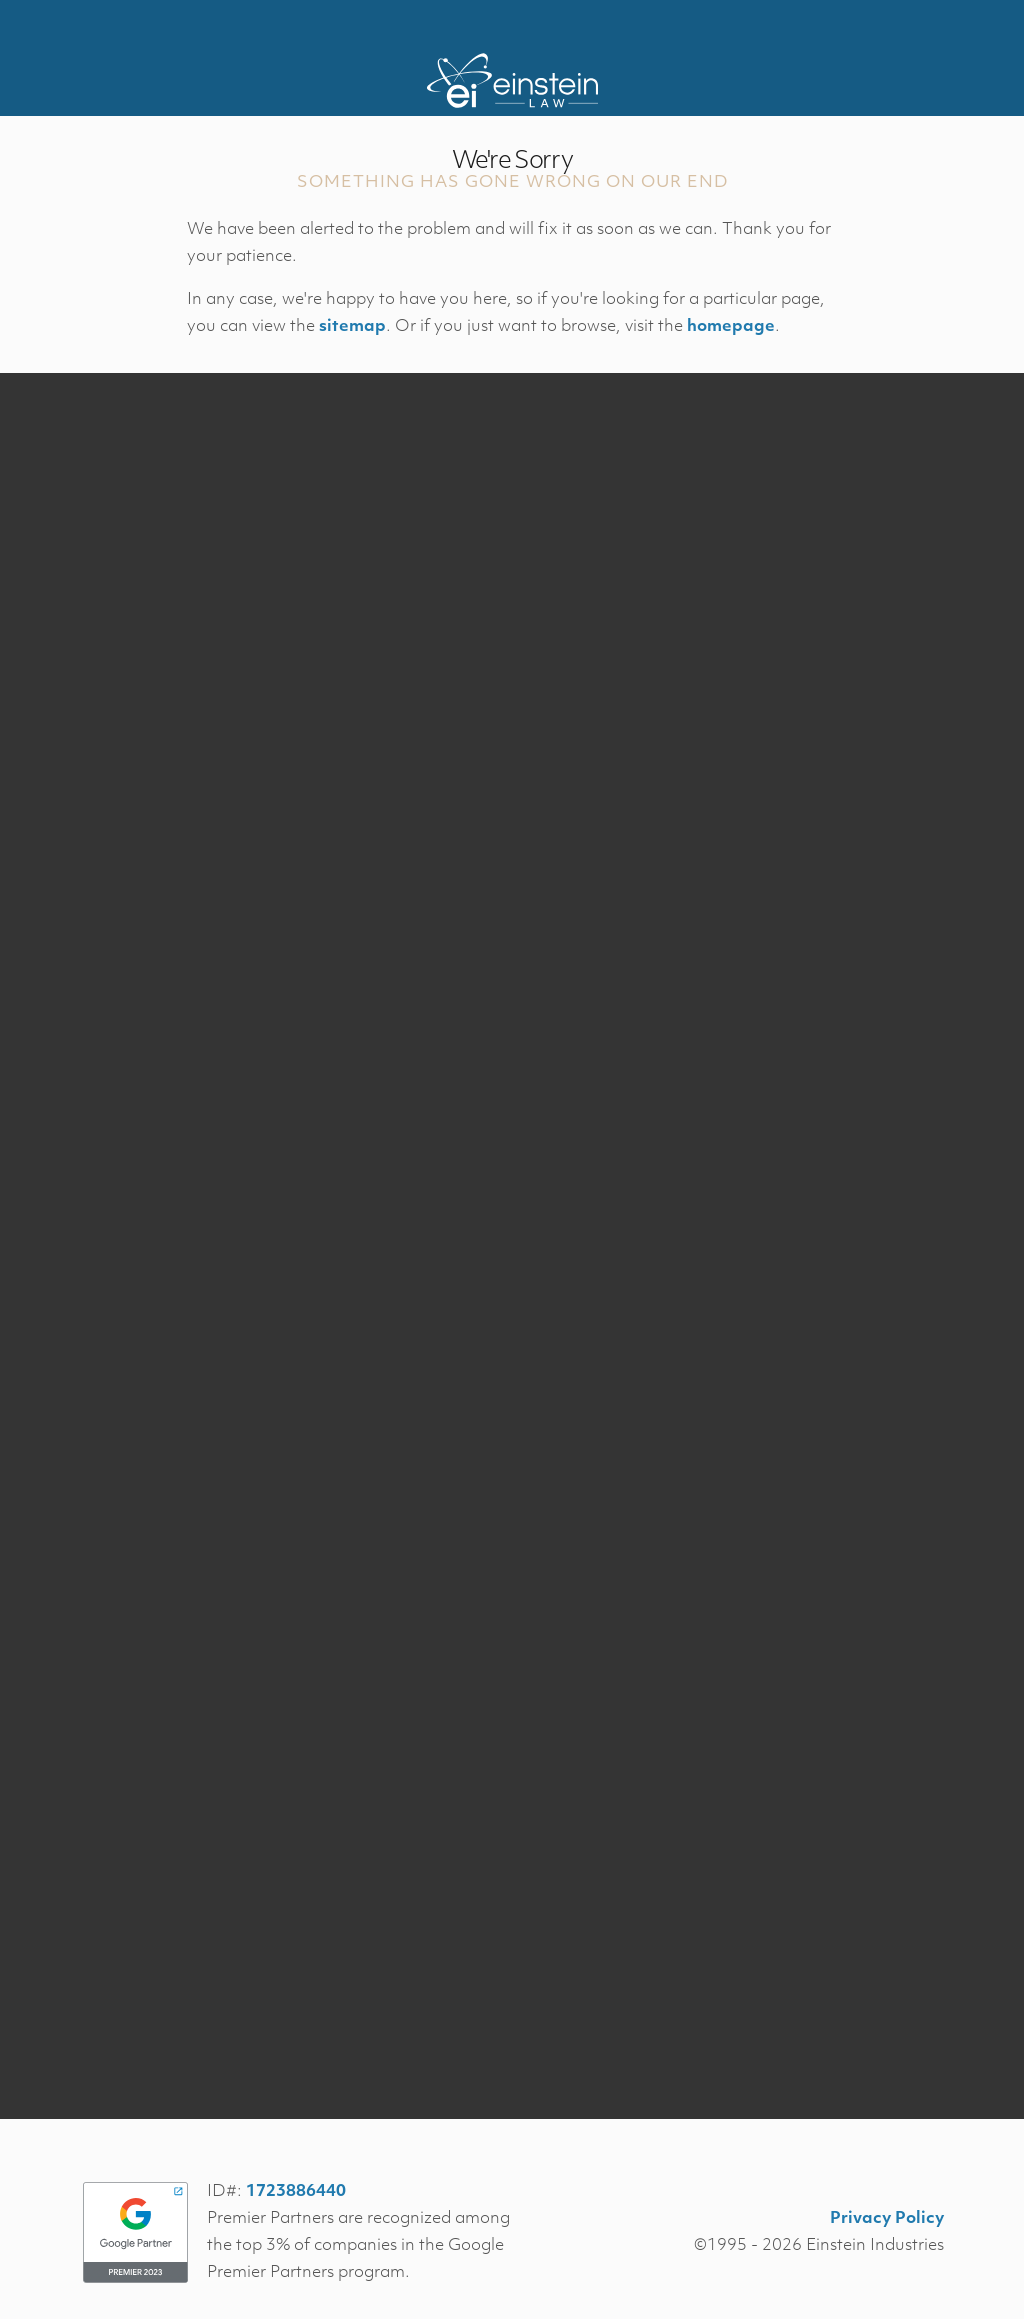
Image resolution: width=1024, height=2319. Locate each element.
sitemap (352, 327)
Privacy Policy (887, 2219)
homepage (731, 327)
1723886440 (296, 2192)
